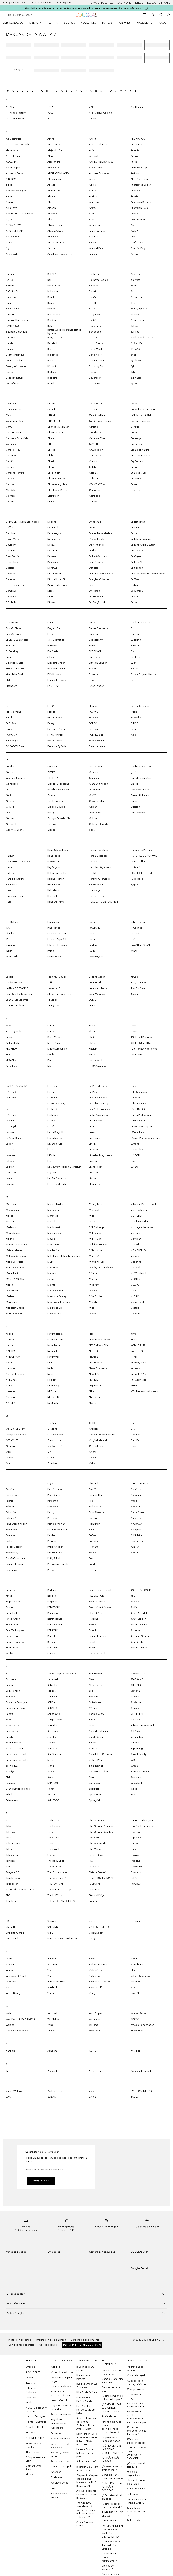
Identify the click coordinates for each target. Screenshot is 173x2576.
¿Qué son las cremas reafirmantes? (109, 2557)
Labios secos (109, 2520)
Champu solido (135, 2389)
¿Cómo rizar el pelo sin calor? (113, 2497)
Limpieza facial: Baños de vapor (111, 2439)
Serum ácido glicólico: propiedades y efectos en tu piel (136, 2417)
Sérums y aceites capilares (60, 2454)
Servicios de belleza (101, 3)
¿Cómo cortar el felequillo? (136, 2465)
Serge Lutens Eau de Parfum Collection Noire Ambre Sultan (86, 2423)
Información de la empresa (51, 2339)
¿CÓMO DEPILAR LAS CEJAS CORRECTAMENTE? (112, 2449)
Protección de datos (19, 2339)
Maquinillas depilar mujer (61, 2379)
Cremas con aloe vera (111, 2389)
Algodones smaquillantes (58, 2421)
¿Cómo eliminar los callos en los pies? (112, 2397)
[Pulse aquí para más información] (146, 8)
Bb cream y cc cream (59, 2495)
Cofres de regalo (136, 2375)
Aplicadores (58, 2427)
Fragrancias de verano (135, 2368)
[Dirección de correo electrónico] (56, 2170)
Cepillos (55, 2366)
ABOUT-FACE (33, 2372)
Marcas (107, 22)
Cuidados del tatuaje (134, 2396)
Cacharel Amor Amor (34, 2467)
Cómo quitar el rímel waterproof (113, 2380)
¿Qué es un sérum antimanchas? (112, 2468)
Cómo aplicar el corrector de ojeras (112, 2476)
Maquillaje (144, 22)
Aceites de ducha (60, 2438)
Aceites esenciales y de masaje (62, 2446)
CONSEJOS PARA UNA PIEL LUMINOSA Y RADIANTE (137, 2453)
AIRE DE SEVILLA (35, 2438)
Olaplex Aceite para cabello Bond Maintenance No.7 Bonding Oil (87, 2480)
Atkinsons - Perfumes (32, 2390)
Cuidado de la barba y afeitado (136, 2382)
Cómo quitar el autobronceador (136, 2441)
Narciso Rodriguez (36, 2416)
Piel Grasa (132, 2494)
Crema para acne (60, 2461)
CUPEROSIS (133, 2520)
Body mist (56, 2477)
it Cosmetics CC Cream (85, 2368)
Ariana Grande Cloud (84, 2524)
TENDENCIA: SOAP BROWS (112, 2514)
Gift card (164, 3)
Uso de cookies (48, 2344)
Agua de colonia (136, 2488)
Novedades (88, 22)
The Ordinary (33, 2451)
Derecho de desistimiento (85, 2339)
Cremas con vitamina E (108, 2567)
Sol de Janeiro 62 (86, 2461)
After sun (56, 2471)
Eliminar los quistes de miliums (137, 2482)
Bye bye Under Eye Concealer (86, 2385)
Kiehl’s (29, 2402)
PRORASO (31, 2432)
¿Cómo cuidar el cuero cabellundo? (112, 2505)
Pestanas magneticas (133, 2473)
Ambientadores (59, 2482)
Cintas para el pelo (61, 2466)
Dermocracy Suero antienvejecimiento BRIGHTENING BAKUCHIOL (86, 2439)
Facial (162, 22)
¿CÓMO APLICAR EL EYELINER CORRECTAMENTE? (112, 2408)
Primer (54, 2488)
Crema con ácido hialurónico (111, 2372)
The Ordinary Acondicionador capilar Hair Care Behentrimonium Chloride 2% (85, 2510)
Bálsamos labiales (61, 2386)
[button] (86, 2294)
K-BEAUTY (35, 22)
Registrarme (40, 2180)
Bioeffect (31, 2397)
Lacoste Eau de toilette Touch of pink (85, 2453)
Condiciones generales (21, 2344)
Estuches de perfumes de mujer (61, 2393)
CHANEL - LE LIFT (35, 2427)
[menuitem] (15, 23)
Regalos (151, 3)
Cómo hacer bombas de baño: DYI (137, 2512)
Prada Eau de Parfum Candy (84, 2399)
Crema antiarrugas (61, 2414)
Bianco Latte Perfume (83, 2377)
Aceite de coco (110, 2416)
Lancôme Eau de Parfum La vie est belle (85, 2410)
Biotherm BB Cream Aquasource (87, 2468)
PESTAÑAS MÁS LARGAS (110, 2459)
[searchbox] (32, 15)
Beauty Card (123, 3)
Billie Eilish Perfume (86, 2392)
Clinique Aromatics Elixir (36, 2459)
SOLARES (69, 22)
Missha (29, 2474)
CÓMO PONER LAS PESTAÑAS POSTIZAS (112, 2487)
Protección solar (60, 2400)
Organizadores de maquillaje (61, 2407)
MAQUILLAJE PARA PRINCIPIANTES (138, 2501)
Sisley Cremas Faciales (33, 2445)
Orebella (30, 2366)
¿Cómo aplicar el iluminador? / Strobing (111, 2545)
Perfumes (125, 22)
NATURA (18, 70)
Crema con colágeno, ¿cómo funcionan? (136, 2431)
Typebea (30, 2383)
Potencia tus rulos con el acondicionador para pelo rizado (111, 2427)
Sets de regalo (13, 22)
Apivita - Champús (36, 2421)
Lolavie (29, 2377)
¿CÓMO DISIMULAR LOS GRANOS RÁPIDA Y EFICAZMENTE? (113, 2531)
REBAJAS (52, 22)
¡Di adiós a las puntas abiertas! (136, 2405)
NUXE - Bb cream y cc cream (36, 2409)
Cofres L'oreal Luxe (62, 2372)
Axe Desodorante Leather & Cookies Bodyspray (86, 2494)
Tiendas (138, 3)
